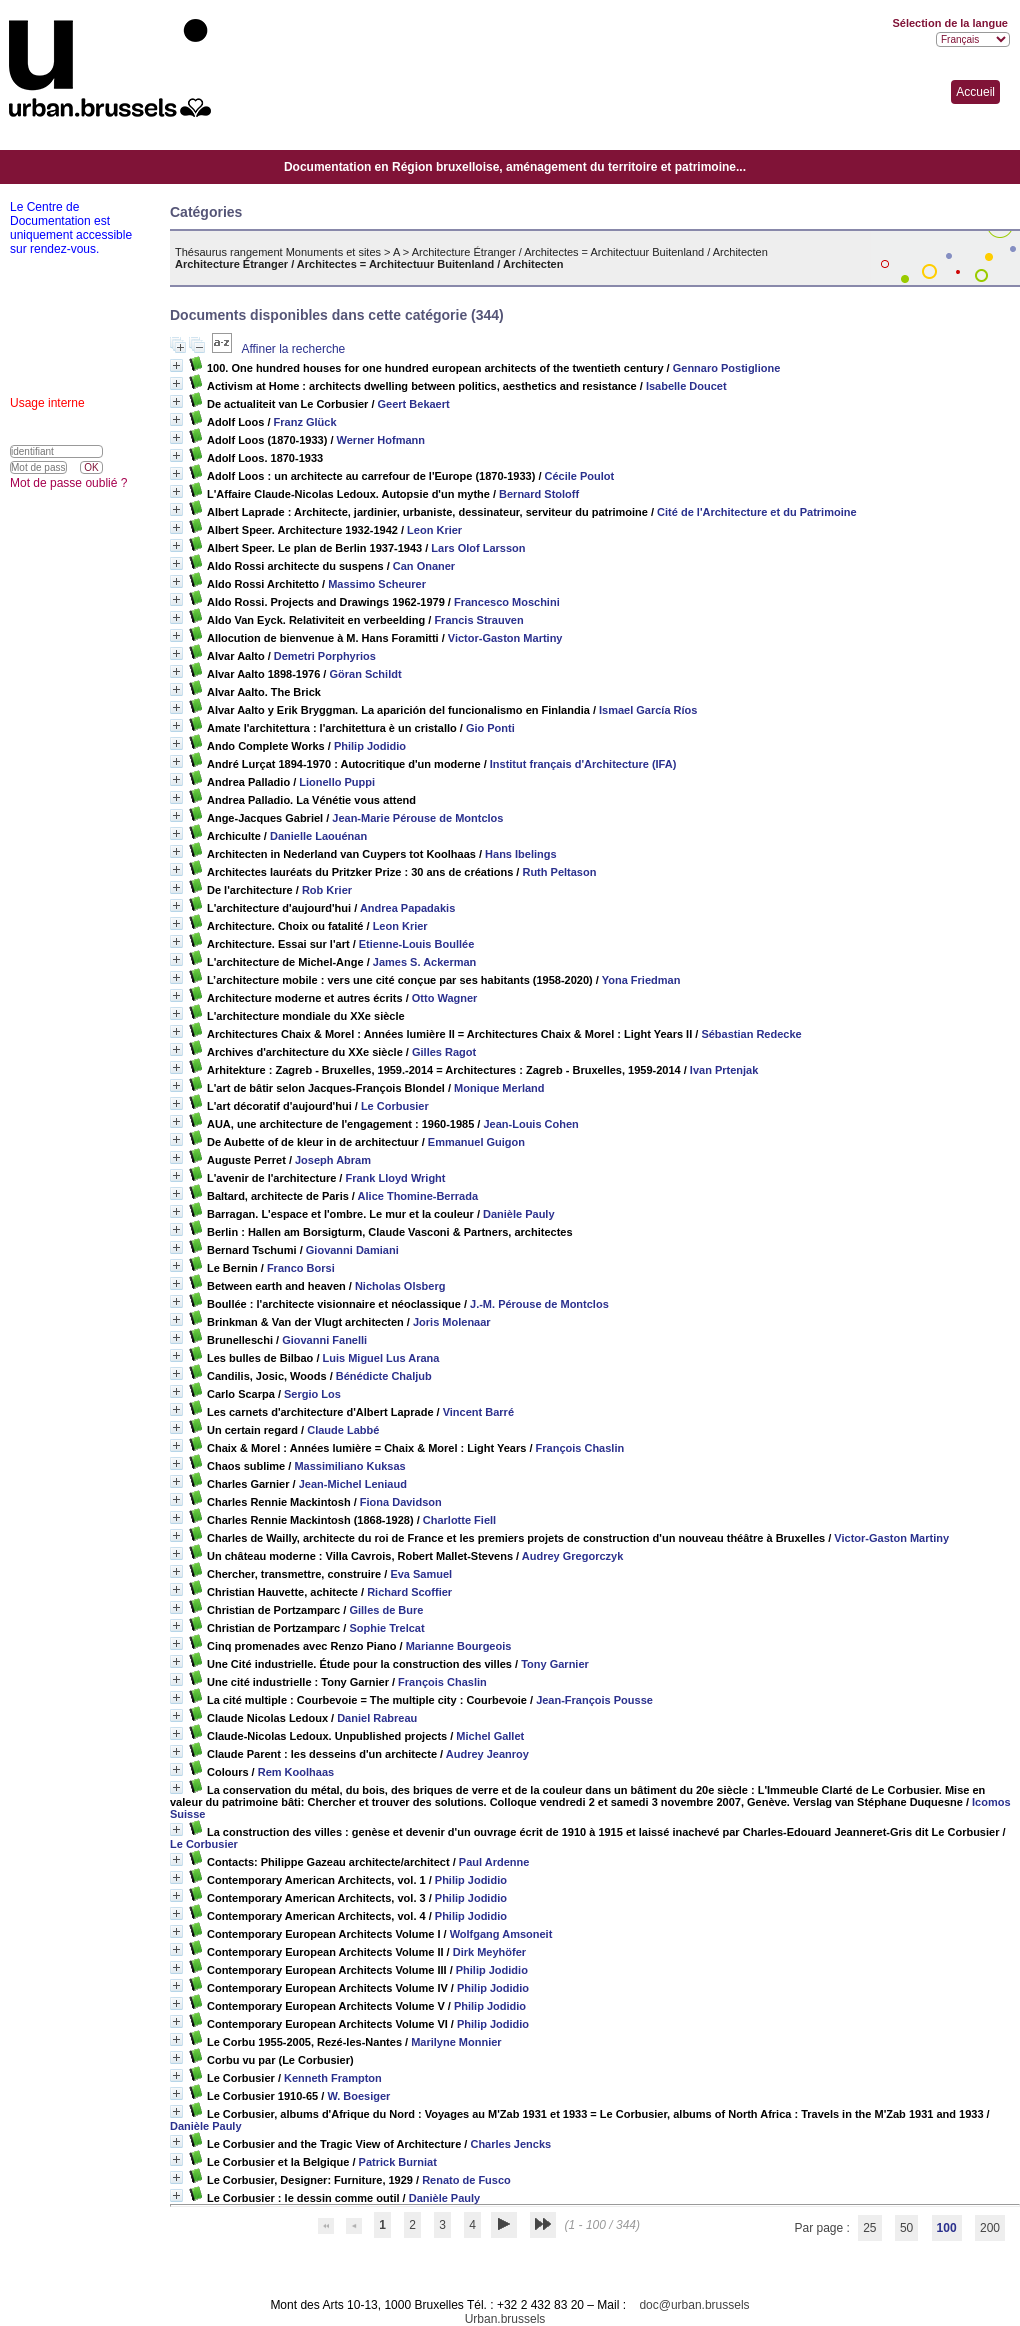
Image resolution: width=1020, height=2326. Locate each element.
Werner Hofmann (381, 440)
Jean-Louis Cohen (530, 1124)
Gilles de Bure (386, 1610)
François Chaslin (580, 1448)
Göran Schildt (365, 674)
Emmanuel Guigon (476, 1142)
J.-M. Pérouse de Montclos (539, 1304)
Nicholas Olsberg (400, 1286)
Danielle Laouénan (318, 836)
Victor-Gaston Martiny (505, 638)
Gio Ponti (490, 728)
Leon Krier (434, 530)
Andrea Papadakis (407, 908)
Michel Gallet (490, 1736)
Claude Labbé (343, 1430)
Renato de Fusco (466, 2180)
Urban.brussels (505, 2319)
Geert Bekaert (414, 404)
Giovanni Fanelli (324, 1340)
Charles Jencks (510, 2144)
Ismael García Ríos (648, 710)
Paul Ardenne (494, 1862)
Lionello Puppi (337, 782)
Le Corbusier (395, 1106)
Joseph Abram (333, 1160)
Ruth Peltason (559, 872)
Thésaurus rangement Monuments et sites (278, 252)
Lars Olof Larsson (478, 548)
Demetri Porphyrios (325, 656)
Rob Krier (327, 890)
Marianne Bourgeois (459, 1646)
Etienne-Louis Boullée (417, 944)
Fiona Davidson (401, 1502)
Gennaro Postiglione (727, 368)
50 (906, 2228)
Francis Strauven (478, 620)
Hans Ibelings (521, 854)
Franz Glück (305, 422)
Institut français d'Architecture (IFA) (583, 764)
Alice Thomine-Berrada (418, 1196)
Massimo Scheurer (377, 584)
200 (990, 2228)
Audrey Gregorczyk (572, 1556)
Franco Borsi (301, 1268)
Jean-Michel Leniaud (353, 1484)
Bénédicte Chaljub (384, 1376)
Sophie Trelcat (386, 1628)
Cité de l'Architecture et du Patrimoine (756, 512)
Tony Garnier (555, 1664)
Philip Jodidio (370, 746)
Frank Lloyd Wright (395, 1178)
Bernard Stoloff (539, 494)
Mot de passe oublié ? (68, 483)
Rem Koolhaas (296, 1772)
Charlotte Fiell (459, 1520)
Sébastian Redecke (751, 1034)
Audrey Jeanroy (487, 1754)
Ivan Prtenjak (724, 1070)
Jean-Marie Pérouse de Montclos (417, 818)
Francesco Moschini (507, 602)
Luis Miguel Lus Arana (381, 1358)
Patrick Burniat (398, 2162)
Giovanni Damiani (352, 1250)
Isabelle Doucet (686, 386)
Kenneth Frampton (333, 2078)
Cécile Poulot (580, 476)
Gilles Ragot (444, 1052)
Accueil (975, 92)
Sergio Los (312, 1394)
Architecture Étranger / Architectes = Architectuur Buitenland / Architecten (590, 252)
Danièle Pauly (519, 1214)
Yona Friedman (641, 980)
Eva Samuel (421, 1574)
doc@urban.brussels (694, 2305)
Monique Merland (499, 1088)
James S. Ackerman (425, 962)
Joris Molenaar (452, 1322)
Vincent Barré (478, 1412)
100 (947, 2228)
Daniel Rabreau (377, 1718)
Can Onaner (424, 566)
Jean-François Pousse (594, 1700)
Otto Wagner (445, 998)
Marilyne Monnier (456, 2042)
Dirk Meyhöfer (489, 1952)
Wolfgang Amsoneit (501, 1934)
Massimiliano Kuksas (349, 1466)
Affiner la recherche (293, 349)
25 (869, 2228)
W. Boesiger (358, 2096)
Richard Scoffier (409, 1592)
